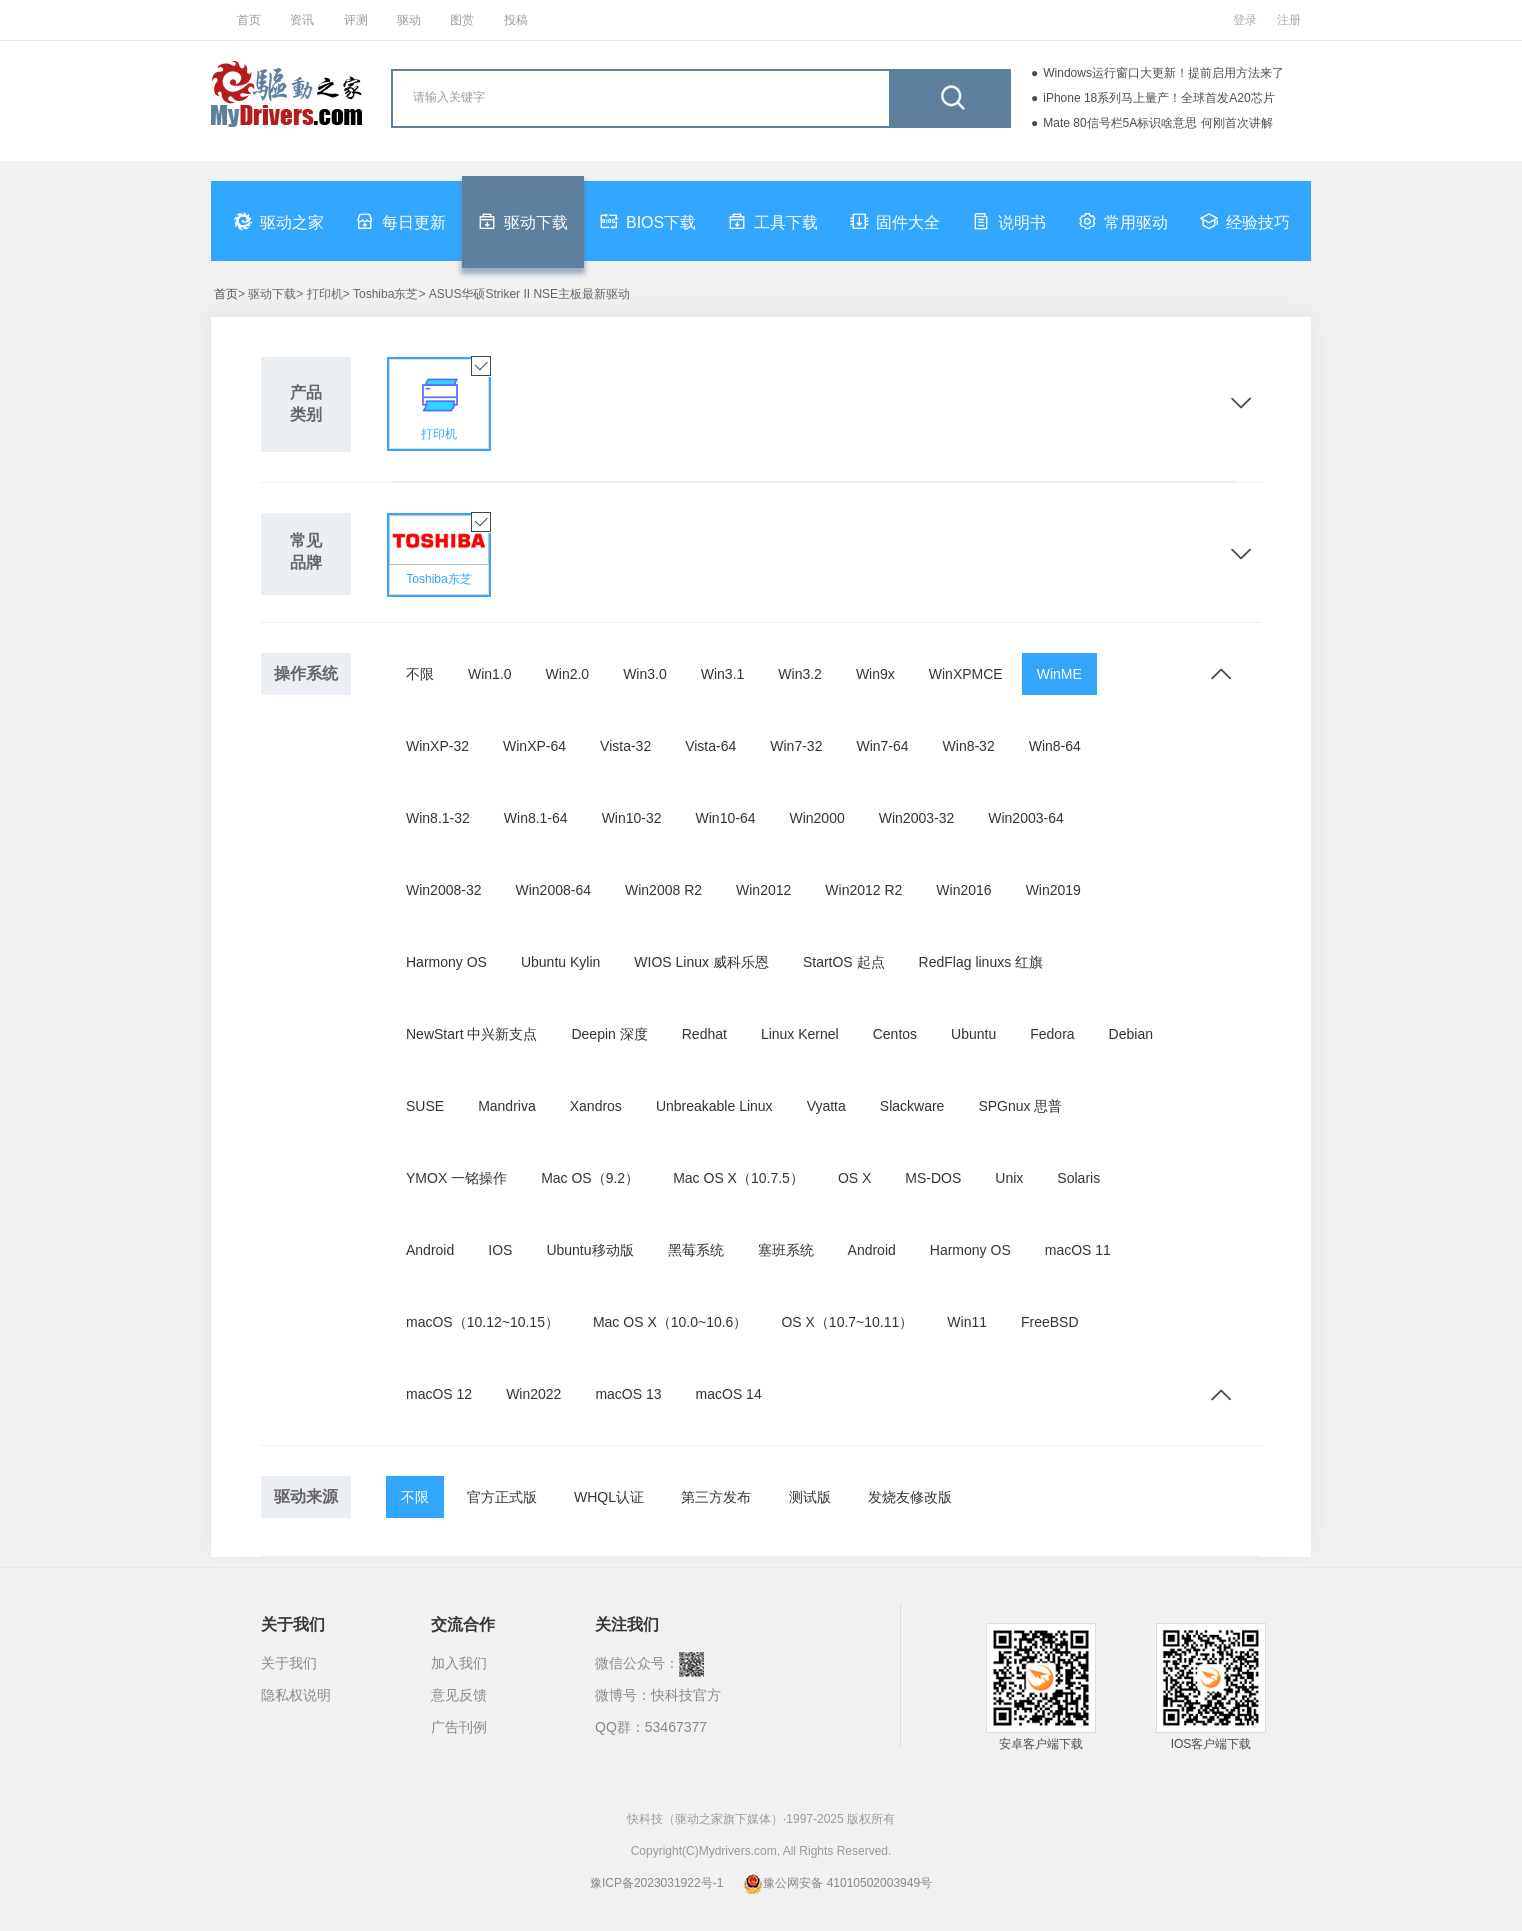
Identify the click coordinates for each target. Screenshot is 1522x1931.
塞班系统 (786, 1250)
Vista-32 (625, 746)
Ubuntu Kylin (560, 962)
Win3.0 (645, 674)
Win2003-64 (1026, 818)
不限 (420, 674)
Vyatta (826, 1106)
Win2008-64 (554, 890)
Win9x (875, 674)
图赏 (462, 20)
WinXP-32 (437, 746)
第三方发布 (716, 1497)
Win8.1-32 (438, 818)
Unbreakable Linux (714, 1106)
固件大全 (895, 221)
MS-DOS (933, 1178)
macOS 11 (1078, 1250)
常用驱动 (1123, 221)
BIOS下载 (648, 221)
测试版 (810, 1497)
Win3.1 (723, 674)
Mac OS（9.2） (590, 1178)
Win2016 (963, 890)
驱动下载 (523, 221)
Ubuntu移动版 (589, 1250)
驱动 (409, 20)
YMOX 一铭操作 (456, 1178)
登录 (1245, 20)
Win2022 (533, 1394)
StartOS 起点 (844, 962)
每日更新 (401, 221)
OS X (854, 1178)
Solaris (1078, 1178)
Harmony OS (446, 962)
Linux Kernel (800, 1034)
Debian (1131, 1034)
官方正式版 (502, 1497)
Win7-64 (882, 746)
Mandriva (507, 1106)
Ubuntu (973, 1034)
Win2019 (1053, 890)
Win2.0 (568, 674)
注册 (1289, 20)
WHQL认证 (609, 1497)
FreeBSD (1050, 1322)
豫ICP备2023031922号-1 (656, 1883)
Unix (1009, 1178)
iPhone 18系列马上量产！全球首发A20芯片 (1158, 98)
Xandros (596, 1106)
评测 (356, 20)
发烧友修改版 (910, 1497)
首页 (249, 20)
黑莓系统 (696, 1250)
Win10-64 (726, 818)
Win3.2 (800, 674)
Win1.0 (490, 674)
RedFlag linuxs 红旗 (981, 962)
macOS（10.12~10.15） (482, 1322)
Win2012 (763, 890)
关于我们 (289, 1663)
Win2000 (816, 818)
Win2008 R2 (663, 890)
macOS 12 (439, 1394)
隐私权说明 (296, 1695)
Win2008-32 (444, 890)
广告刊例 (459, 1727)
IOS (500, 1250)
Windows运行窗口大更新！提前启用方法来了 (1163, 73)
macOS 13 (628, 1394)
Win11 (967, 1322)
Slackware (912, 1106)
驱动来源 (306, 1496)
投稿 (516, 20)
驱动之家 (279, 221)
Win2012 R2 (863, 890)
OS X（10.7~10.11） (847, 1322)
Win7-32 (796, 746)
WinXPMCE (966, 674)
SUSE (425, 1106)
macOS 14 (729, 1394)
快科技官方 (686, 1695)
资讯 (302, 20)
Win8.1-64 (536, 818)
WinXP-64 (534, 746)
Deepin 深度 (609, 1034)
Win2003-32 (917, 818)
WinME (1059, 674)
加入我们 (459, 1663)
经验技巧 (1245, 221)
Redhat (704, 1034)
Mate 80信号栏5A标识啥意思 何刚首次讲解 (1157, 123)
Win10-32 (632, 818)
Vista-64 (710, 746)
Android (430, 1250)
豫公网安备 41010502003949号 (837, 1883)
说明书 (1009, 221)
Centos (895, 1034)
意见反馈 (459, 1695)
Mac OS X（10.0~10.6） (670, 1322)
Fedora (1052, 1034)
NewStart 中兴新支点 (471, 1034)
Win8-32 (969, 746)
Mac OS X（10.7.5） (738, 1178)
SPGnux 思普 (1020, 1106)
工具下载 (773, 221)
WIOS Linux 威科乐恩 (701, 962)
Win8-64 (1055, 746)
